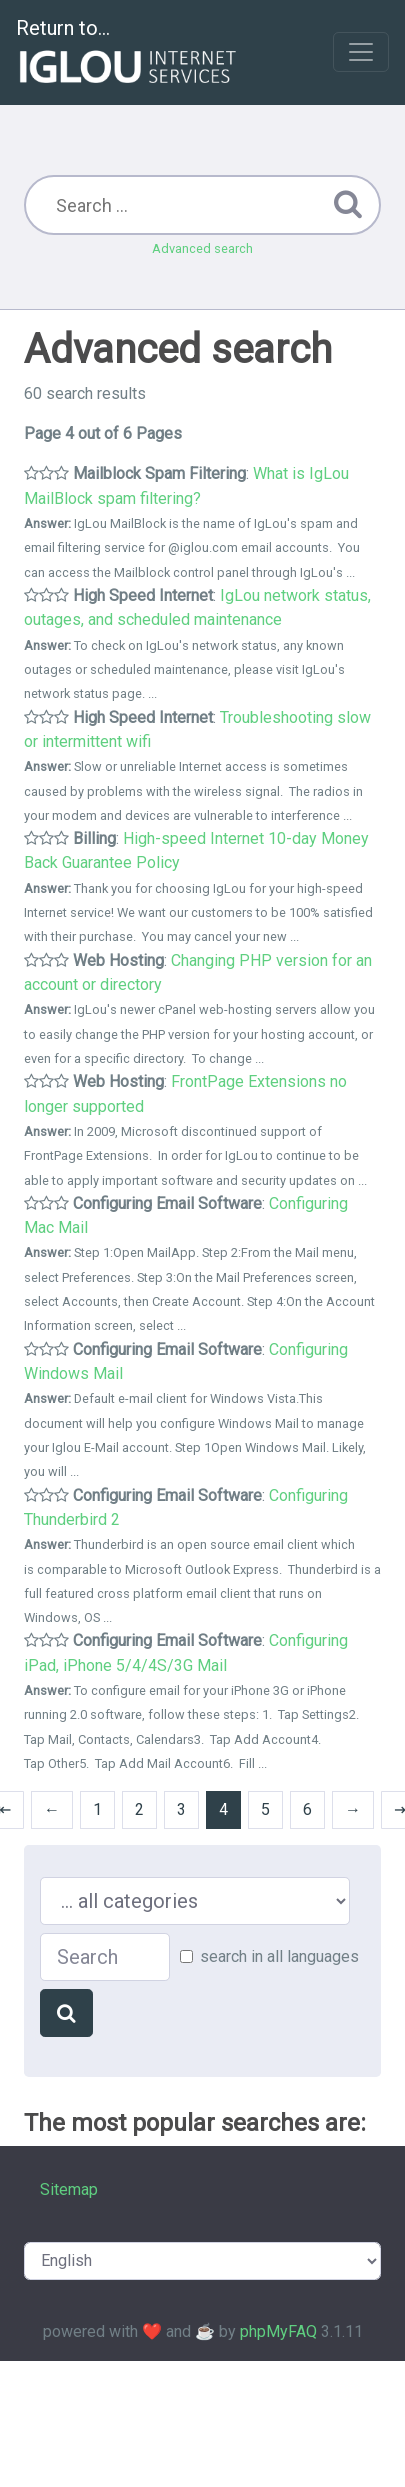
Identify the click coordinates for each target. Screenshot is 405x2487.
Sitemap (69, 2189)
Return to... (128, 53)
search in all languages (279, 1956)
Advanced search (202, 248)
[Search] (66, 2013)
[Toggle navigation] (361, 52)
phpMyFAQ (278, 2331)
